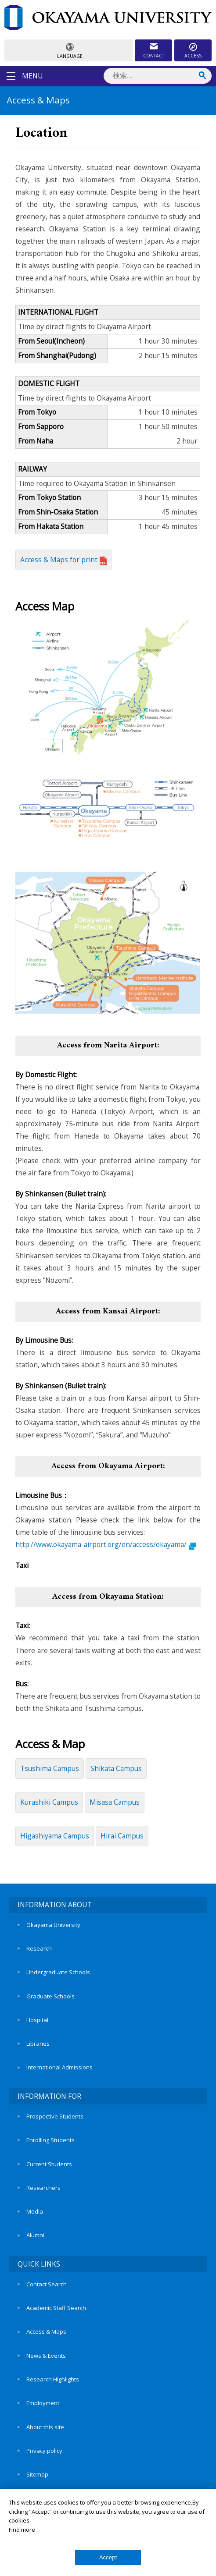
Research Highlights (52, 2379)
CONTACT (153, 56)
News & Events (46, 2356)
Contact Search (46, 2284)
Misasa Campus (115, 1802)
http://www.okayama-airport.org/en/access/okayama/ (105, 1544)
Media (34, 2211)
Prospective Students (54, 2116)
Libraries (38, 2043)
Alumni (35, 2235)
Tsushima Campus (49, 1768)
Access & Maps (46, 2331)
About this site (45, 2427)
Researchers (43, 2188)
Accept (108, 2557)
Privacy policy (44, 2451)
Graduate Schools (50, 1996)
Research (39, 1948)
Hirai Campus (122, 1836)
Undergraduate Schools (58, 1972)
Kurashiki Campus (49, 1802)
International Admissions (59, 2067)
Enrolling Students (50, 2140)
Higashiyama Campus (54, 1836)
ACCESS (193, 56)
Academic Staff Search (56, 2308)
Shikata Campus (116, 1768)
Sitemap (37, 2474)
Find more (22, 2529)
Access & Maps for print (63, 560)
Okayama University (53, 1925)
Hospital (37, 2020)
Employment (42, 2403)
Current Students (49, 2164)
